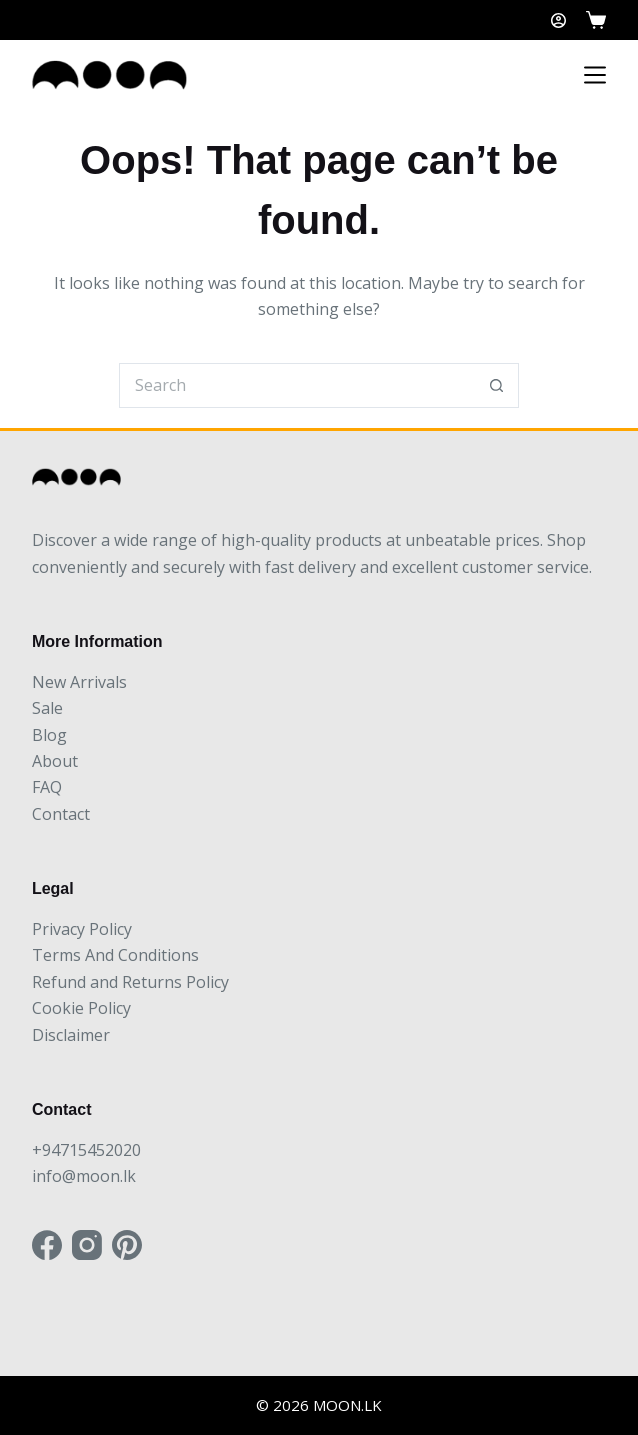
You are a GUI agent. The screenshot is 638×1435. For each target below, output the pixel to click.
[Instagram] (87, 1245)
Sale (47, 708)
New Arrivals (79, 682)
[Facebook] (47, 1245)
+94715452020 (86, 1150)
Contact (61, 814)
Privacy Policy (82, 929)
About (55, 761)
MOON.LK (347, 1405)
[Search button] (496, 385)
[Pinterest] (127, 1245)
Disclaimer (71, 1035)
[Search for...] (296, 385)
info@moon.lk (84, 1176)
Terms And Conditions (115, 955)
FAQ (47, 787)
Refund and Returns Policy (130, 982)
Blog (49, 735)
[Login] (558, 20)
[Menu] (595, 75)
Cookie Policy (81, 1008)
